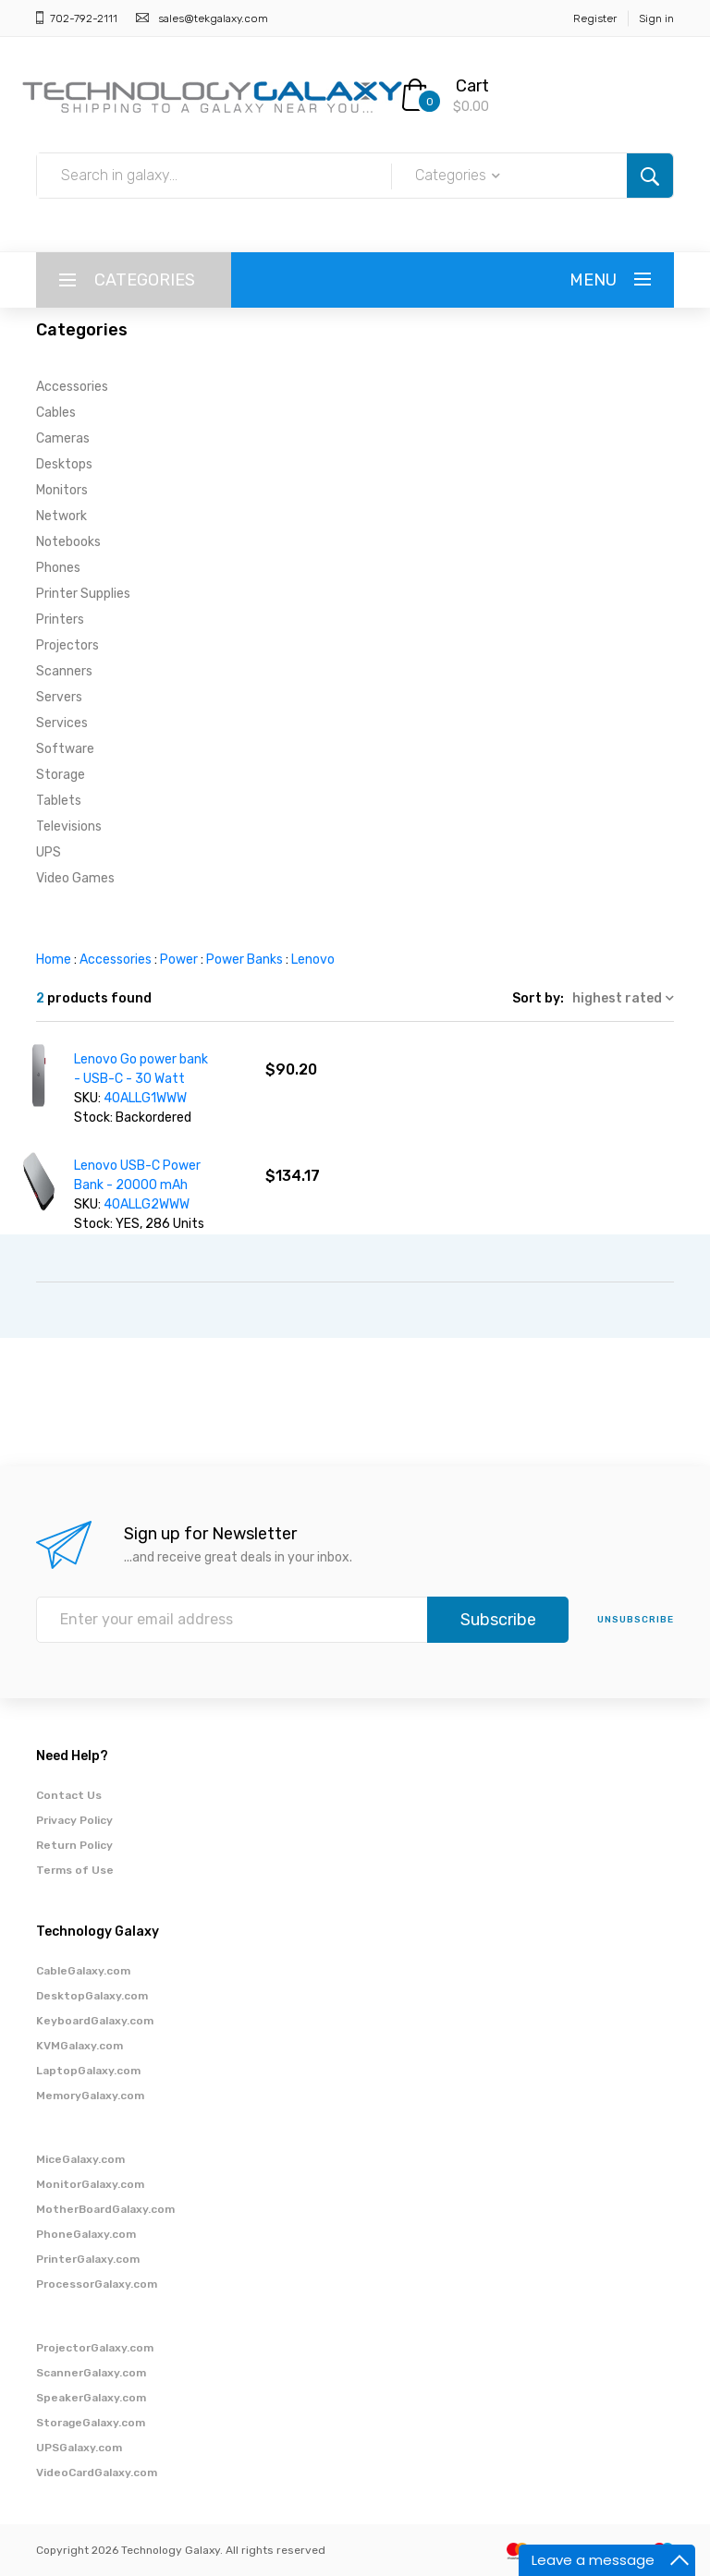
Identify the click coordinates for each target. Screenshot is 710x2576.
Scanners (64, 671)
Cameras (63, 438)
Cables (56, 412)
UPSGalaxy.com (79, 2447)
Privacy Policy (74, 1820)
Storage (60, 775)
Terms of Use (75, 1870)
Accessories (72, 387)
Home (53, 959)
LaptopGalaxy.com (88, 2070)
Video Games (75, 878)
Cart (472, 86)
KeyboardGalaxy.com (94, 2020)
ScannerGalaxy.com (91, 2372)
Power (179, 959)
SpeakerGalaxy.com (91, 2397)
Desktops (64, 464)
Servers (59, 697)
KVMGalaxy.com (79, 2045)
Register (595, 18)
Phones (58, 568)
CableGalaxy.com (83, 1970)
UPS (48, 852)
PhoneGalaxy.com (86, 2234)
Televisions (69, 826)
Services (62, 723)
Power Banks (244, 959)
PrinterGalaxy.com (88, 2259)
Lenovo (313, 959)
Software (65, 749)
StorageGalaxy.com (90, 2422)
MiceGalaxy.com (80, 2159)
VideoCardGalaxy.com (96, 2472)
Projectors (67, 645)
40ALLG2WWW (147, 1204)
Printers (60, 619)
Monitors (62, 490)
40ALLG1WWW (145, 1098)
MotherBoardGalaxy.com (105, 2209)
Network (61, 516)
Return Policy (74, 1845)
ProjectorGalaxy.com (94, 2347)
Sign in (656, 18)
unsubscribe (635, 1619)
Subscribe (498, 1620)
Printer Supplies (83, 593)
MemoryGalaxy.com (90, 2095)
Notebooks (68, 542)
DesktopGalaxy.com (92, 1995)
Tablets (58, 800)
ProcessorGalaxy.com (96, 2284)
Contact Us (69, 1795)
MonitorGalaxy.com (90, 2184)
